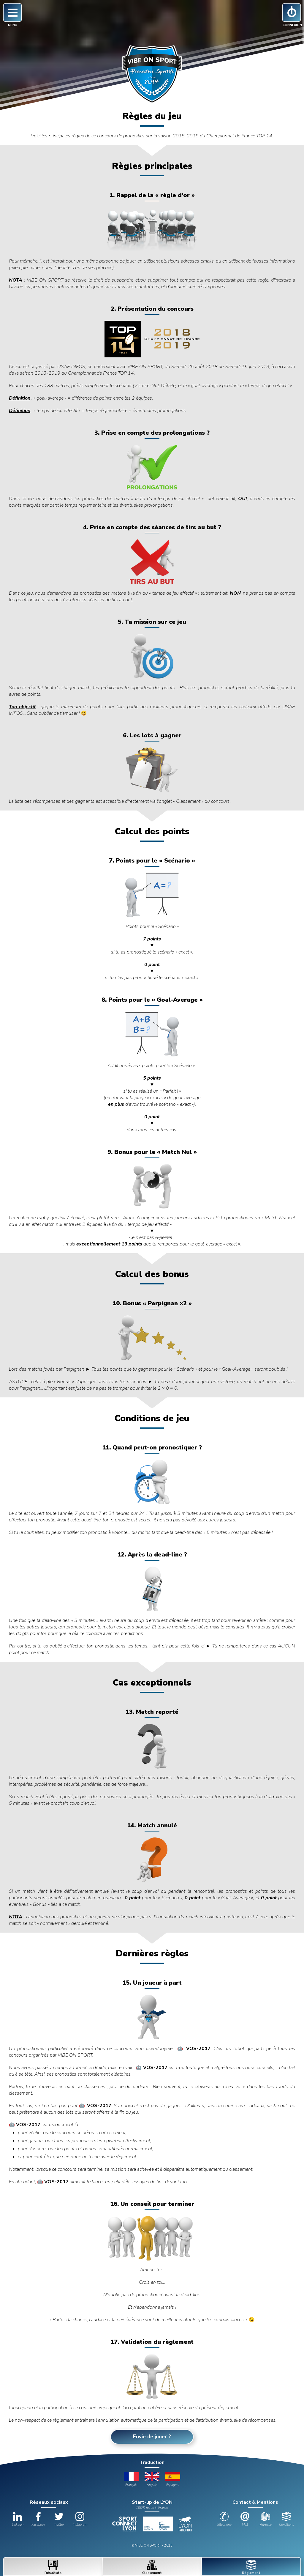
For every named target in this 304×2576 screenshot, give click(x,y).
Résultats (53, 2567)
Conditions (286, 2519)
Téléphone (224, 2519)
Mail (244, 2519)
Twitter (59, 2519)
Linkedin (17, 2519)
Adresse (266, 2519)
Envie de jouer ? (152, 2436)
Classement (152, 2567)
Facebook (38, 2519)
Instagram (80, 2519)
